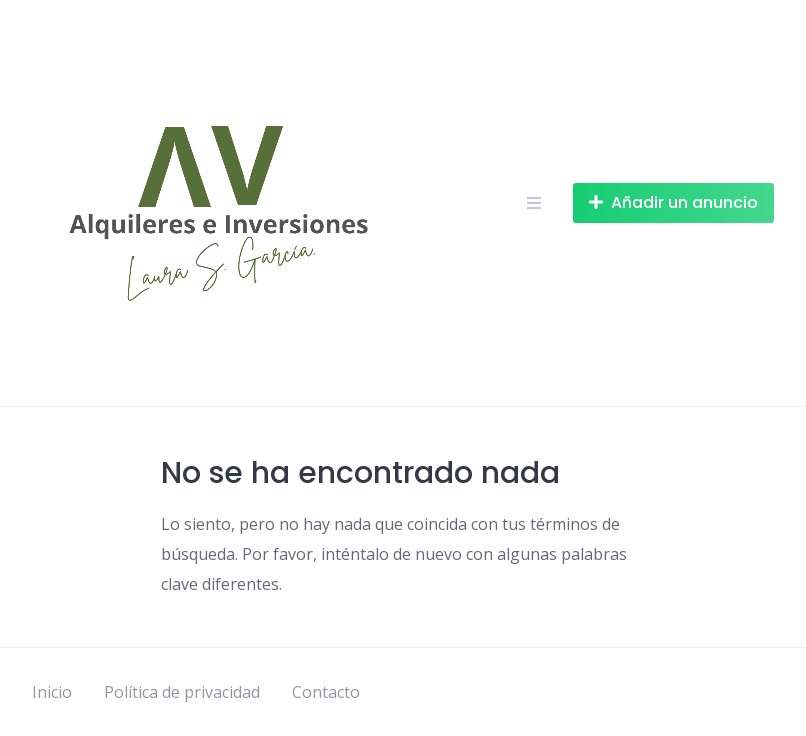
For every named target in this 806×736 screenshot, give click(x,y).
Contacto (326, 692)
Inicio (52, 692)
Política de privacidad (182, 692)
